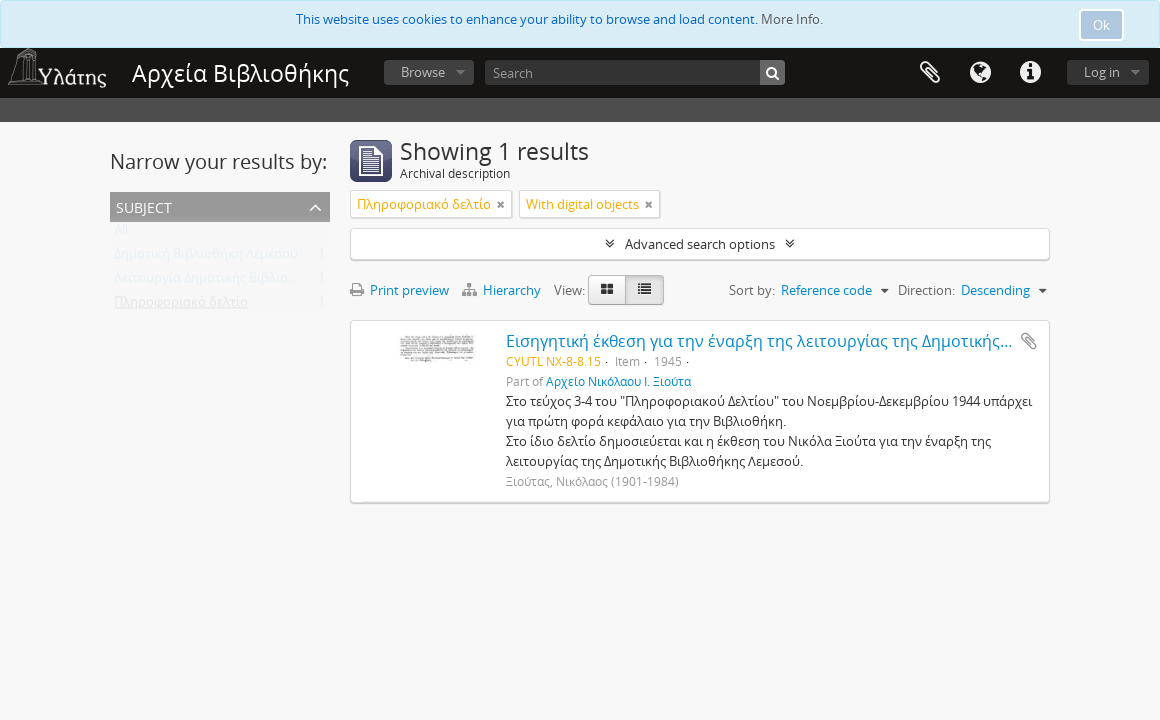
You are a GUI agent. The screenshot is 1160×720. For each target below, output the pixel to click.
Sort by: (752, 290)
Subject (144, 205)
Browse (423, 72)
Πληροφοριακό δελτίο (181, 306)
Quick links (1030, 73)
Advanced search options (700, 244)
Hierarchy (503, 290)
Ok (1101, 25)
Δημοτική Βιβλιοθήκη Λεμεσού (206, 258)
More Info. (792, 19)
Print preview (399, 290)
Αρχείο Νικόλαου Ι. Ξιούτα (618, 381)
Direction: (926, 290)
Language (980, 73)
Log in (1102, 72)
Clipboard (930, 73)
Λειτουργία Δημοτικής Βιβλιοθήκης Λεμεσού (247, 282)
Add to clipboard (1029, 341)
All (121, 234)
